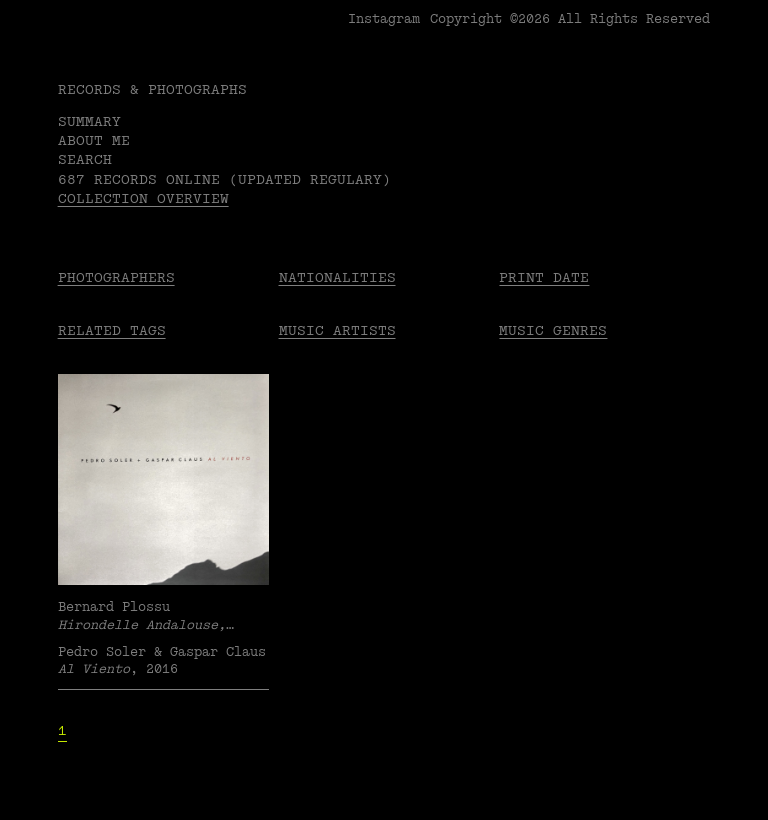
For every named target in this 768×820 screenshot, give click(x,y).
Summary (89, 121)
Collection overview (143, 198)
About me (94, 140)
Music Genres (553, 330)
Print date (544, 277)
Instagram (384, 19)
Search (85, 159)
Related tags (112, 330)
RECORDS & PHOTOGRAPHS (152, 89)
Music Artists (337, 330)
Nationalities (337, 277)
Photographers (116, 277)
